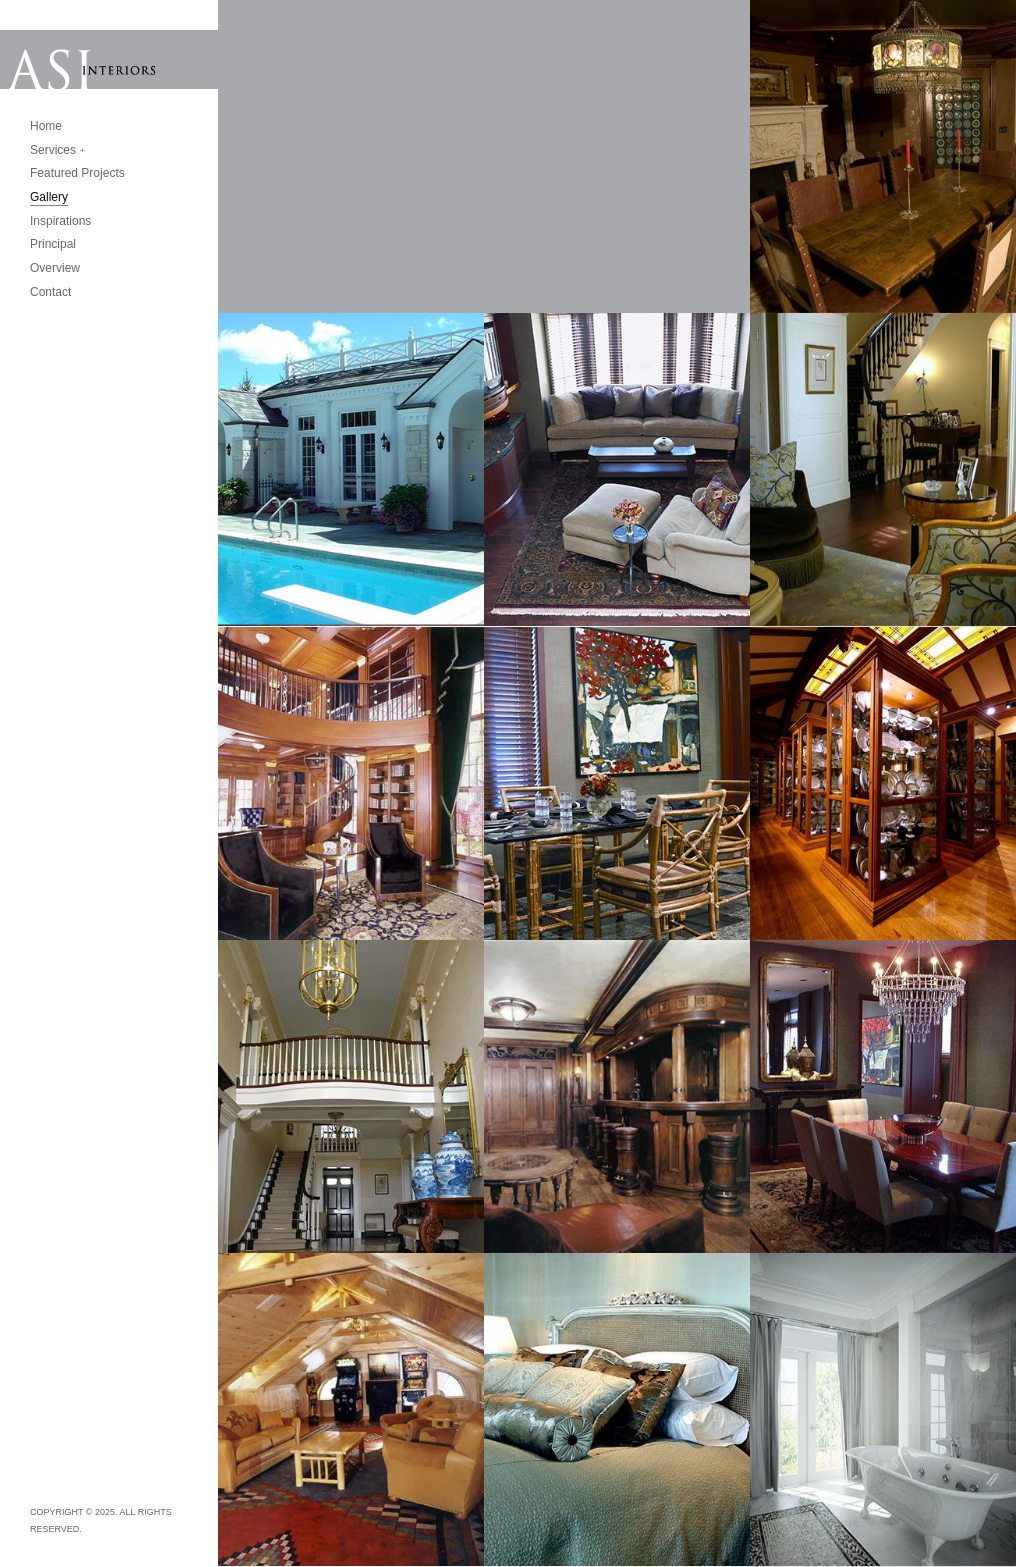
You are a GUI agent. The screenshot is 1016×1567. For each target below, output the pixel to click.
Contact (50, 292)
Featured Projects (77, 173)
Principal (53, 244)
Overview (55, 268)
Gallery (49, 197)
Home (46, 126)
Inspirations (60, 221)
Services (53, 150)
